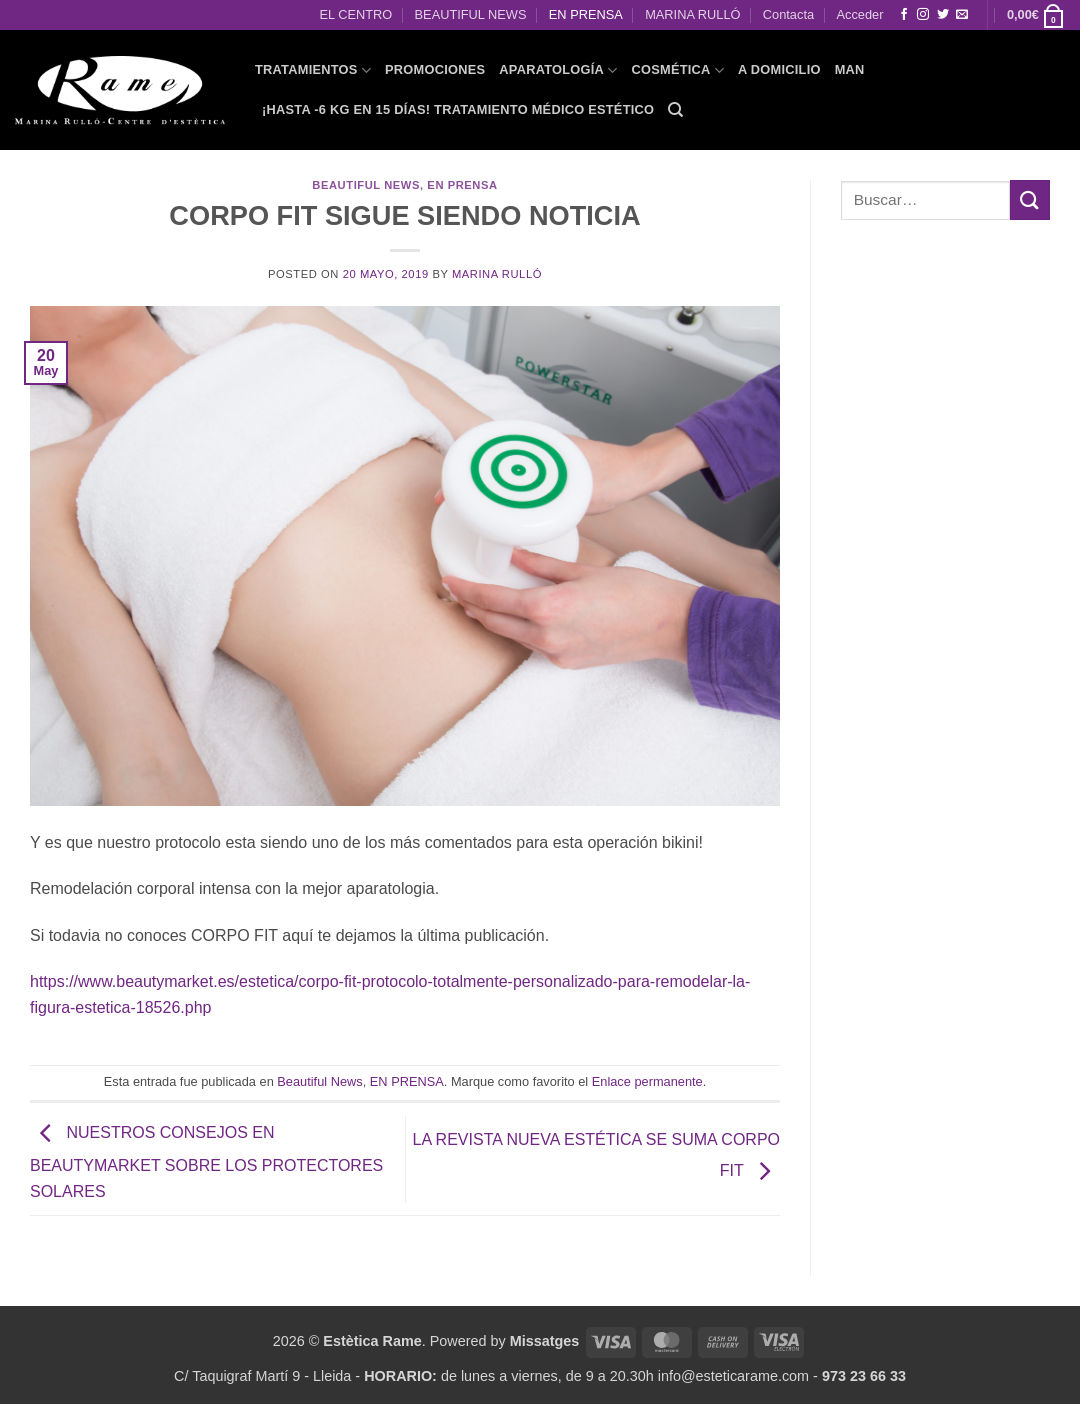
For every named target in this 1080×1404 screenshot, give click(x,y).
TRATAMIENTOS (313, 70)
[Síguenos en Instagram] (923, 15)
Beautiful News (366, 185)
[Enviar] (1030, 199)
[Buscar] (675, 110)
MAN (850, 69)
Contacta (788, 14)
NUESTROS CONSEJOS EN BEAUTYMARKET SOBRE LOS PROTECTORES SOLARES (206, 1162)
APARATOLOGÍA (558, 70)
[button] (1036, 15)
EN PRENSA (586, 14)
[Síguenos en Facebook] (904, 15)
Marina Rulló (497, 274)
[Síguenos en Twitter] (943, 15)
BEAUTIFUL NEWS (471, 14)
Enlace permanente (647, 1081)
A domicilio (779, 69)
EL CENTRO (355, 14)
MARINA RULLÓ (692, 14)
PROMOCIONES (435, 69)
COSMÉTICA (677, 70)
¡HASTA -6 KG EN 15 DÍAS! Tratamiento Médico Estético (458, 109)
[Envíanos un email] (962, 15)
